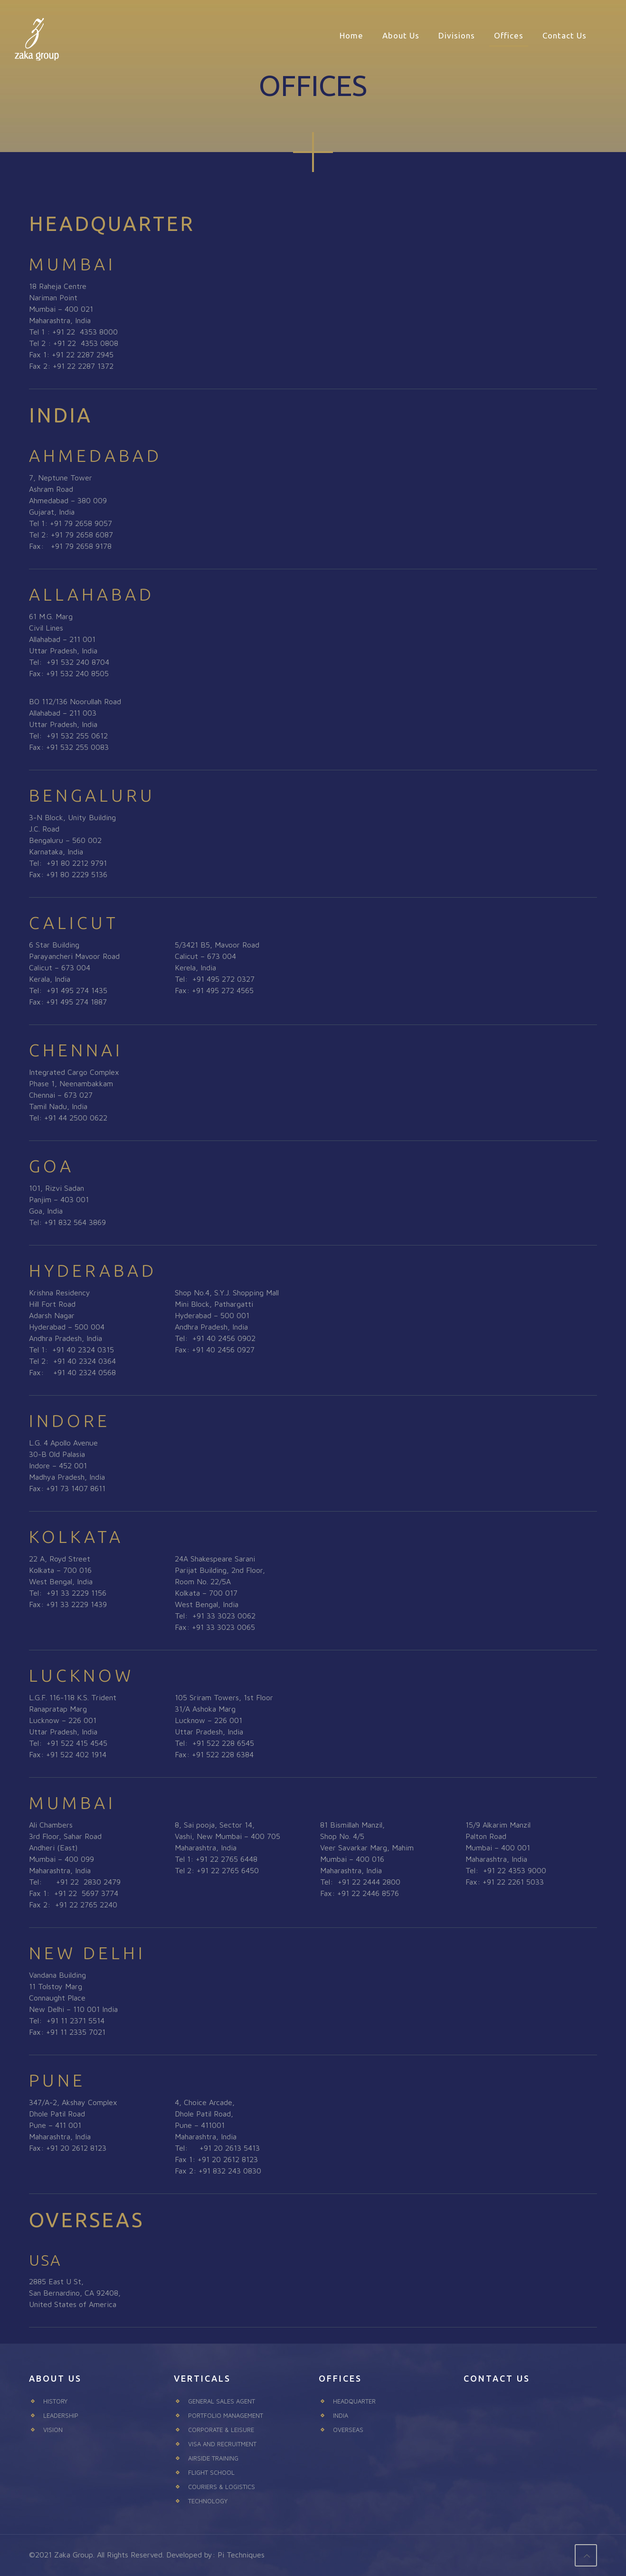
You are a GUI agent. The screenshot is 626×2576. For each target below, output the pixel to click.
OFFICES (340, 2378)
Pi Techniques (241, 2554)
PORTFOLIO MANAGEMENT (225, 2415)
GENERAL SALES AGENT (221, 2401)
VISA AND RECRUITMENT (222, 2444)
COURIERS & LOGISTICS (221, 2486)
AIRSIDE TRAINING (213, 2458)
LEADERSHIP (60, 2415)
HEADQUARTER (354, 2401)
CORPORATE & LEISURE (221, 2429)
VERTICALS (202, 2378)
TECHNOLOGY (208, 2501)
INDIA (340, 2415)
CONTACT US (497, 2378)
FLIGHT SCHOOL (211, 2472)
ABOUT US (55, 2378)
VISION (53, 2429)
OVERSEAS (348, 2429)
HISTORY (55, 2401)
